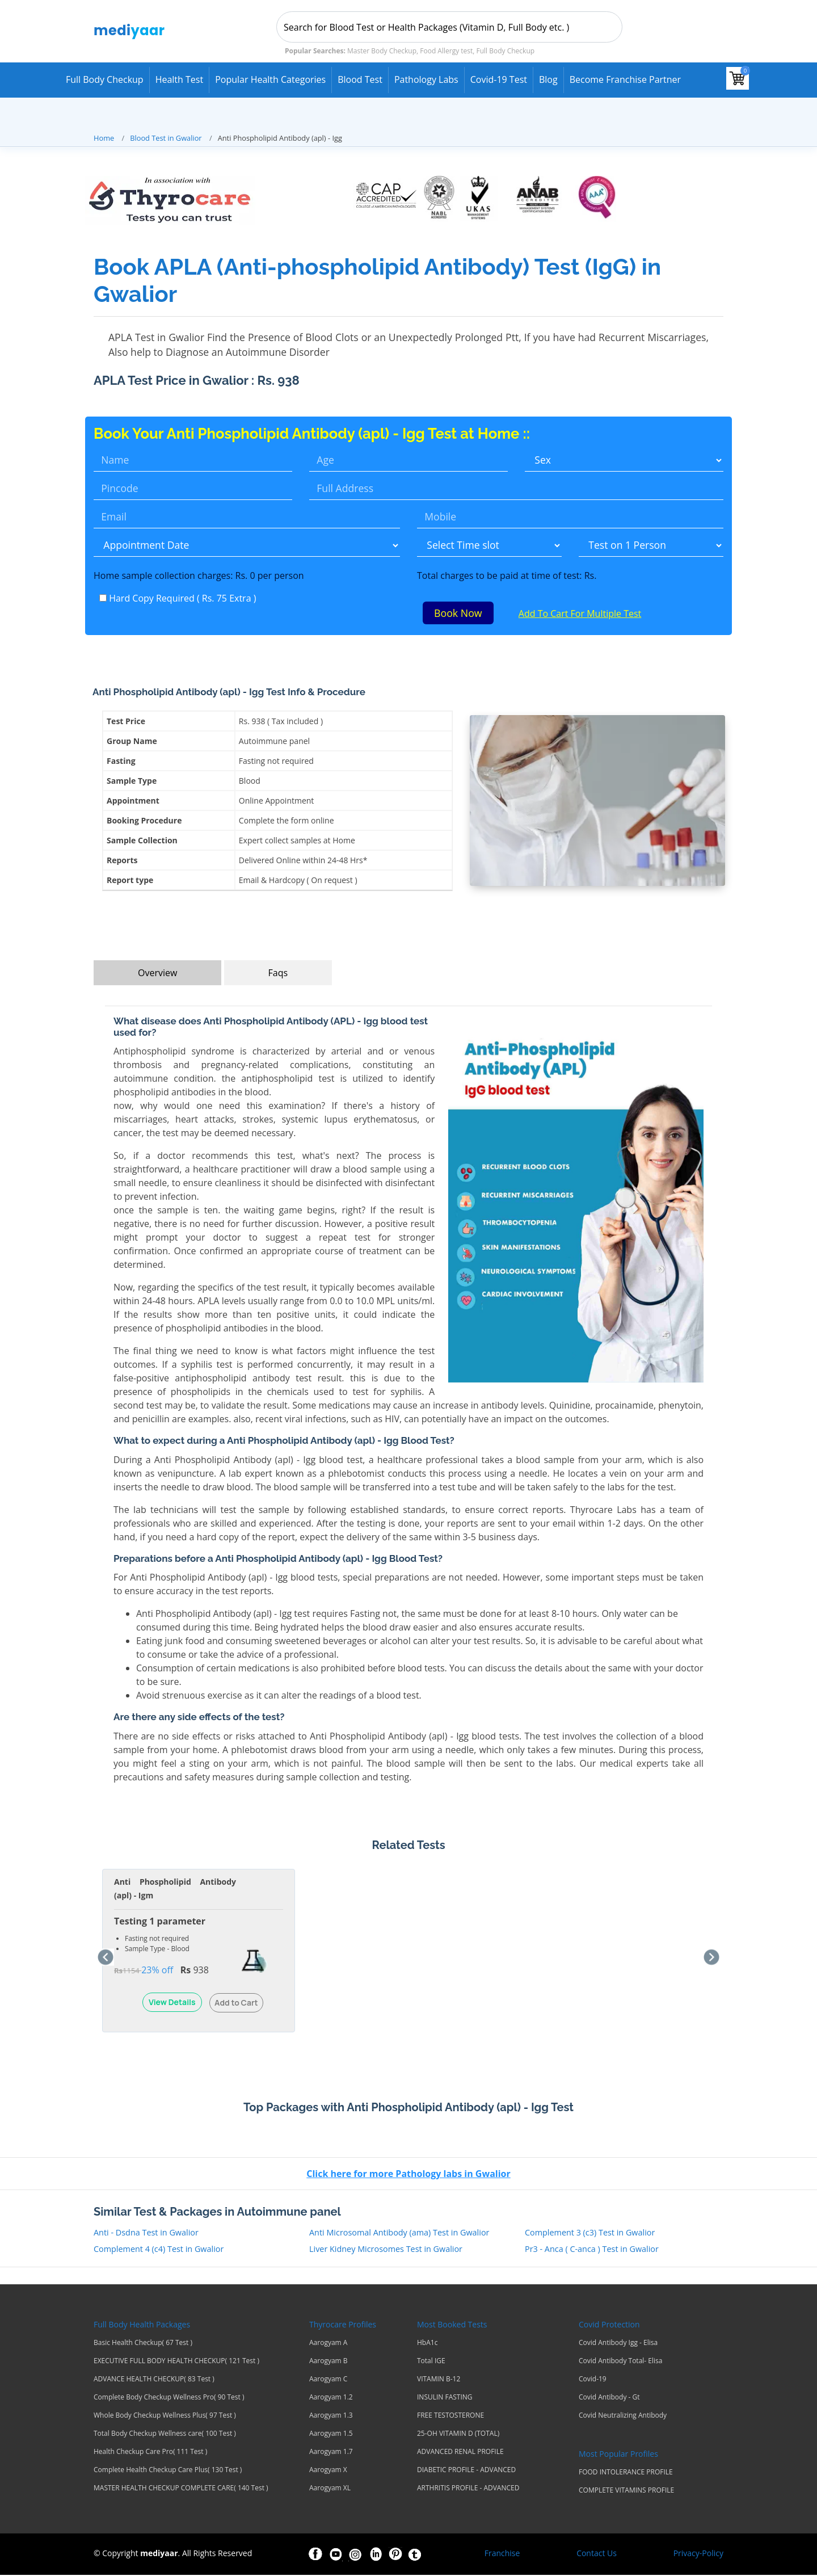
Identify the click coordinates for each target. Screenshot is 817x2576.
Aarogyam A (328, 2343)
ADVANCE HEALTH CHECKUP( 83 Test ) (154, 2380)
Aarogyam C (328, 2380)
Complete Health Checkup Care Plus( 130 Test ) (168, 2471)
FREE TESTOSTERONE (450, 2416)
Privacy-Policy (698, 2554)
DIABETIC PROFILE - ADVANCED (466, 2471)
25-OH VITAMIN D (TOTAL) (458, 2434)
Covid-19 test (498, 79)
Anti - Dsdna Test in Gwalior (146, 2233)
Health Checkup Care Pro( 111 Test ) (150, 2452)
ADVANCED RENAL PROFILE (460, 2452)
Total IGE (431, 2362)
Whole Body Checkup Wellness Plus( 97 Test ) (165, 2416)
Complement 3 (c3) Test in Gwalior (590, 2233)
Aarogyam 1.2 (331, 2398)
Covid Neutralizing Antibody (623, 2416)
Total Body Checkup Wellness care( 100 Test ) (165, 2434)
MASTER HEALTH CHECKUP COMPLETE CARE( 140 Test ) (181, 2489)
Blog (548, 79)
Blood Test (360, 79)
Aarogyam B (328, 2362)
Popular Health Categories (270, 79)
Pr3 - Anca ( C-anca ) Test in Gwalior (592, 2250)
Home (104, 138)
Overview (157, 974)
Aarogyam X (328, 2471)
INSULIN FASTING (445, 2398)
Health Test (179, 79)
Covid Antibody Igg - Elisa (618, 2343)
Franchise (502, 2554)
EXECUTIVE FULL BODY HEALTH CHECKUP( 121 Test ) (176, 2362)
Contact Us (596, 2554)
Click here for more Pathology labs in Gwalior (408, 2175)
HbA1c (427, 2343)
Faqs (278, 974)
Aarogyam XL (330, 2489)
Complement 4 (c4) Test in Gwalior (159, 2250)
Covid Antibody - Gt (609, 2398)
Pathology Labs (426, 79)
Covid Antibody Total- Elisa (620, 2362)
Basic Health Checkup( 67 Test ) (143, 2343)
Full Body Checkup (105, 79)
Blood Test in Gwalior (165, 138)
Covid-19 (593, 2380)
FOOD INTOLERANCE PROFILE (626, 2473)
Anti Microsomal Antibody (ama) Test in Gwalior (399, 2233)
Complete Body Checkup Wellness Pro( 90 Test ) (169, 2398)
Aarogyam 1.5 (331, 2434)
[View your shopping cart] (737, 78)
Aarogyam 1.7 (331, 2452)
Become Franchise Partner (625, 79)
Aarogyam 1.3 (331, 2416)
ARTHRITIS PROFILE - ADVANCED (468, 2489)
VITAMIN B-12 (438, 2380)
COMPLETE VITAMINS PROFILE (626, 2491)
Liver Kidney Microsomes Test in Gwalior (385, 2250)
